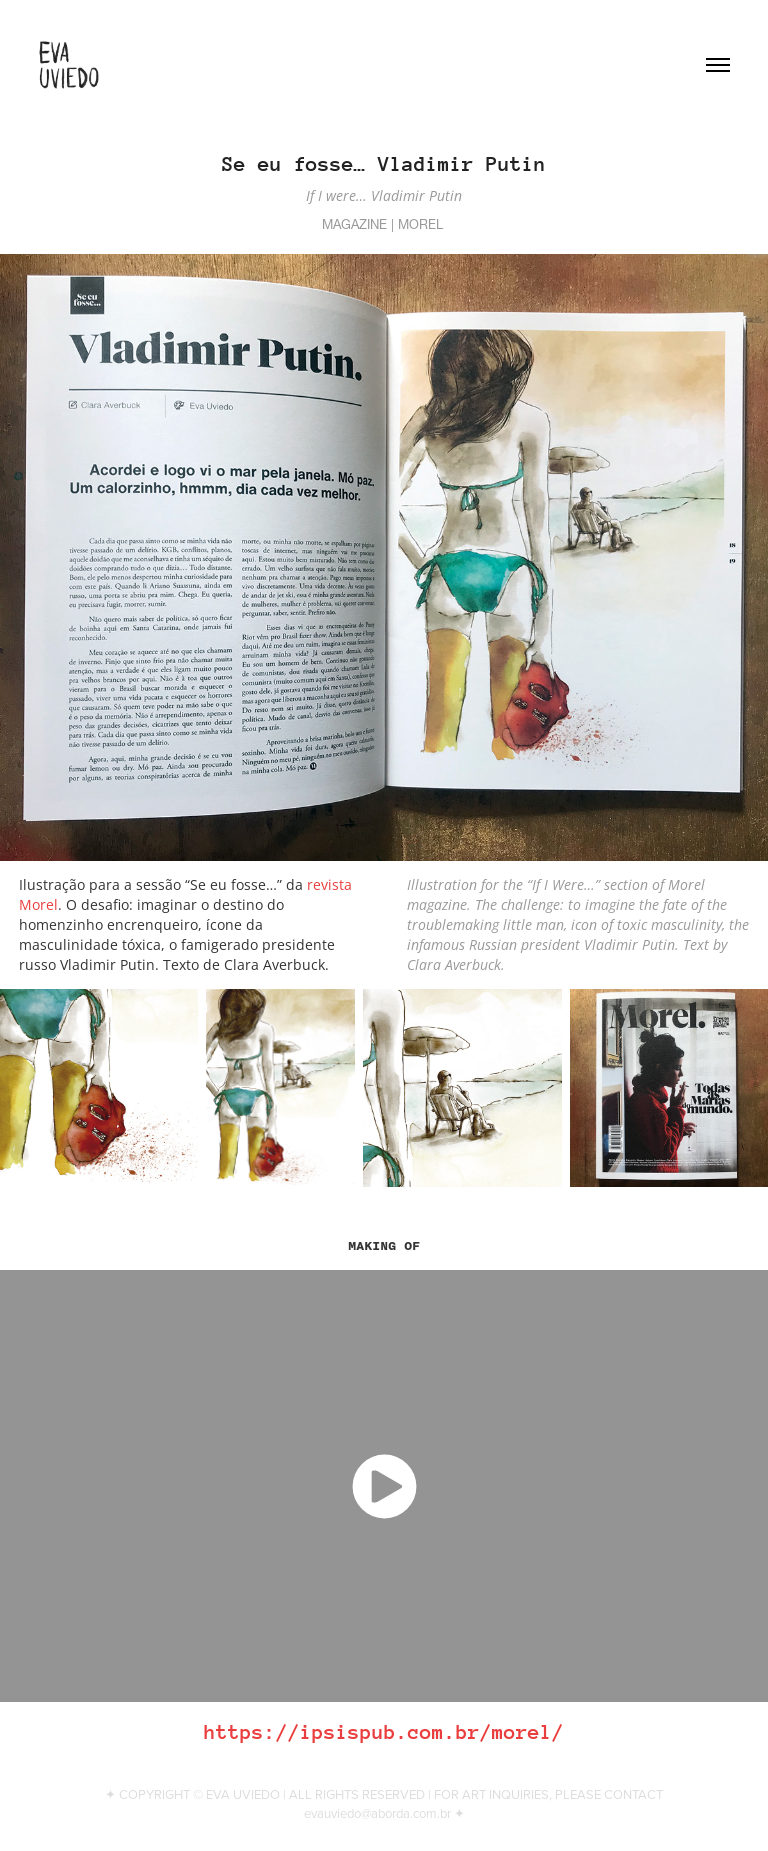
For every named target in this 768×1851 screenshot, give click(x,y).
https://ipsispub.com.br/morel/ (384, 1732)
